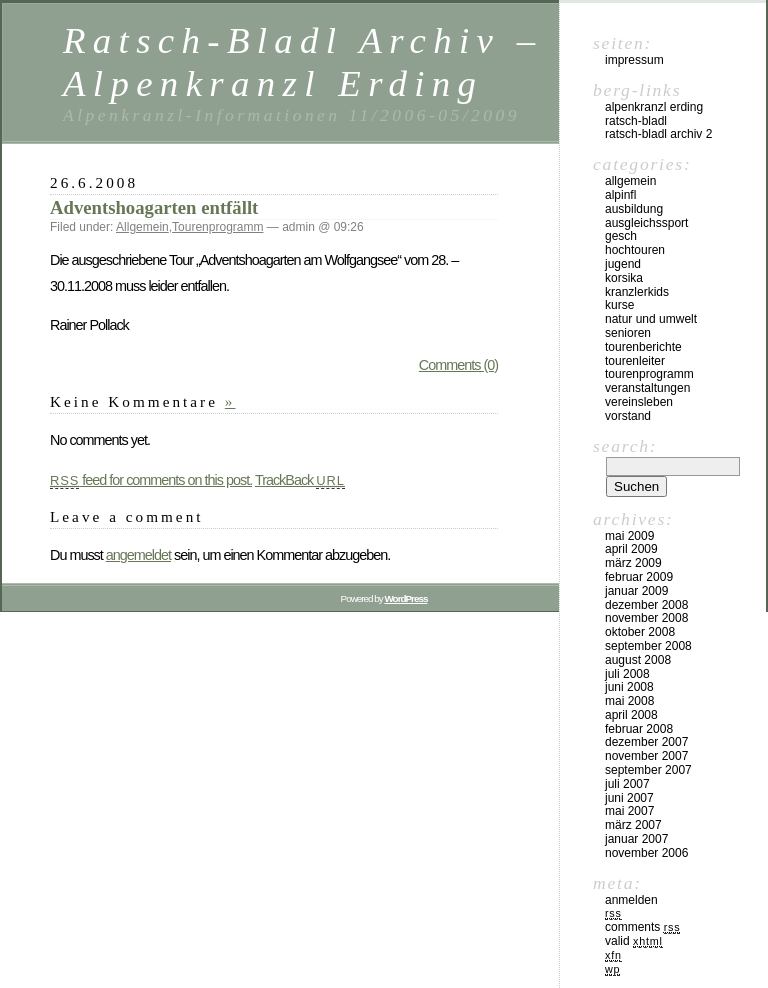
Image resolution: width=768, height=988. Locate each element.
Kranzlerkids (637, 292)
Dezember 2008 (646, 605)
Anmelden (631, 900)
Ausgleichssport (646, 223)
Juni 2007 (629, 798)
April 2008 (631, 715)
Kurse (619, 305)
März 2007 (633, 825)
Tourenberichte (643, 347)
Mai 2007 (629, 811)
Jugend (623, 264)
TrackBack (300, 480)
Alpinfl (620, 195)
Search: (625, 446)
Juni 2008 (629, 687)
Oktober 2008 (640, 632)
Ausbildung (634, 209)
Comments (642, 927)
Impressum (634, 60)
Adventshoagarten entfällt (154, 207)
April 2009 (631, 549)
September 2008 (648, 646)
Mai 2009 (629, 536)
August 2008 (638, 660)
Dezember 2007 (646, 742)
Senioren (628, 333)
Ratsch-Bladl (636, 121)
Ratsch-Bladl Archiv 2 (658, 134)
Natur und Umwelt (651, 319)
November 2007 (646, 756)
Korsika (624, 278)
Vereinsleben (639, 402)
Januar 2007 (636, 839)
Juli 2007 (627, 784)
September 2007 (648, 770)
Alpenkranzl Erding (654, 107)
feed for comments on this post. (151, 480)
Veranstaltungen (647, 388)
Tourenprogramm (217, 227)
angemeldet (138, 555)
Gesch (621, 236)
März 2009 (633, 563)
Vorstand (628, 416)
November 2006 (646, 853)
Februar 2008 (639, 729)
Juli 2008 (627, 674)
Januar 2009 (636, 591)
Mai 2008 (629, 701)
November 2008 (646, 618)
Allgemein (142, 227)
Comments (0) (458, 365)
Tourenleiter (635, 361)
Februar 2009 (639, 577)
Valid (634, 941)
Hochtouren (635, 250)
